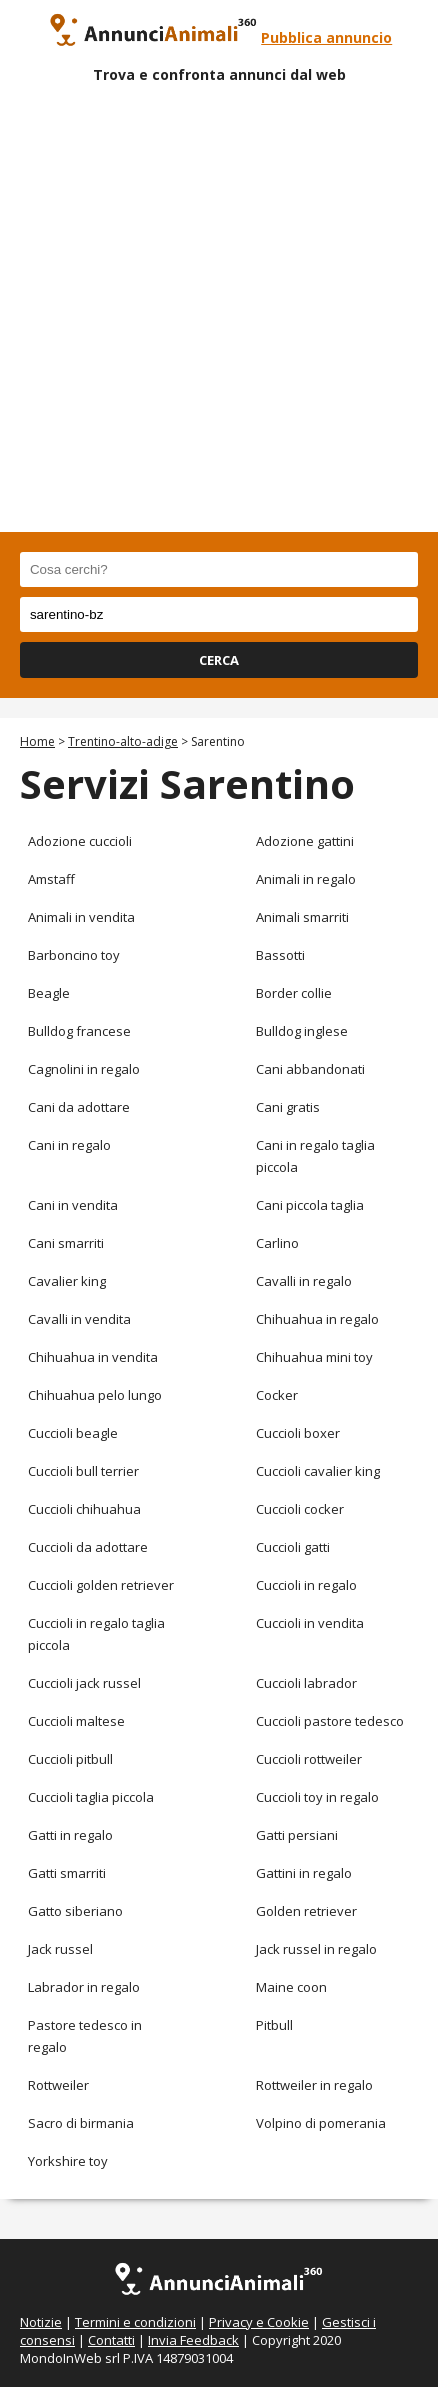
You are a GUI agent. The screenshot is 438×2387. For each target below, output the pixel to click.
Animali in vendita (81, 917)
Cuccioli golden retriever (101, 1585)
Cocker (277, 1395)
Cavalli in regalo (304, 1281)
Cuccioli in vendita (310, 1623)
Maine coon (291, 1987)
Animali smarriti (302, 917)
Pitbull (274, 2025)
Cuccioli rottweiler (309, 1759)
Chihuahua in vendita (93, 1357)
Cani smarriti (66, 1243)
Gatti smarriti (67, 1873)
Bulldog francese (79, 1031)
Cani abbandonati (310, 1069)
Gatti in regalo (70, 1835)
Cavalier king (67, 1281)
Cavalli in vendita (79, 1319)
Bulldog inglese (302, 1031)
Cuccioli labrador (306, 1683)
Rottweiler (58, 2085)
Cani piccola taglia (310, 1205)
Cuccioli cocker (300, 1509)
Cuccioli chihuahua (84, 1509)
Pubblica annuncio (326, 37)
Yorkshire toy (68, 2161)
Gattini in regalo (304, 1873)
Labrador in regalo (84, 1987)
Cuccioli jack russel (84, 1683)
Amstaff (51, 879)
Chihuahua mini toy (314, 1357)
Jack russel (60, 1949)
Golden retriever (306, 1911)
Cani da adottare (79, 1107)
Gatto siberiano (75, 1911)
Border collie (294, 993)
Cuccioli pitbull (70, 1759)
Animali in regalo (306, 879)
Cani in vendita (73, 1205)
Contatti (111, 2340)
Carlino (277, 1243)
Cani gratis (288, 1107)
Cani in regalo (69, 1145)
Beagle (49, 993)
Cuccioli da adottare (88, 1547)
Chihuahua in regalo (317, 1319)
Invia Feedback (193, 2340)
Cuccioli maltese (76, 1721)
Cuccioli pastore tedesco (330, 1721)
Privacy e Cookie (259, 2322)
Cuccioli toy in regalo (317, 1797)
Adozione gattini (305, 841)
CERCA (219, 660)
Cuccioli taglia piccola (91, 1797)
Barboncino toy (74, 955)
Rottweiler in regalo (314, 2085)
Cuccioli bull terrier (83, 1471)
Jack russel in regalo (316, 1949)
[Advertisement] (219, 313)
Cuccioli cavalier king (318, 1471)
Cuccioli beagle (73, 1433)
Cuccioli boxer (298, 1433)
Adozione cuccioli (80, 841)
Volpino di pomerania (321, 2123)
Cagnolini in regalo (84, 1069)
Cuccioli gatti (293, 1547)
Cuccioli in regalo (306, 1585)
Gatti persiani (297, 1835)
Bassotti (280, 955)
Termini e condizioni (135, 2322)
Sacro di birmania (81, 2123)
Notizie (41, 2322)
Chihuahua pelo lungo (95, 1395)
